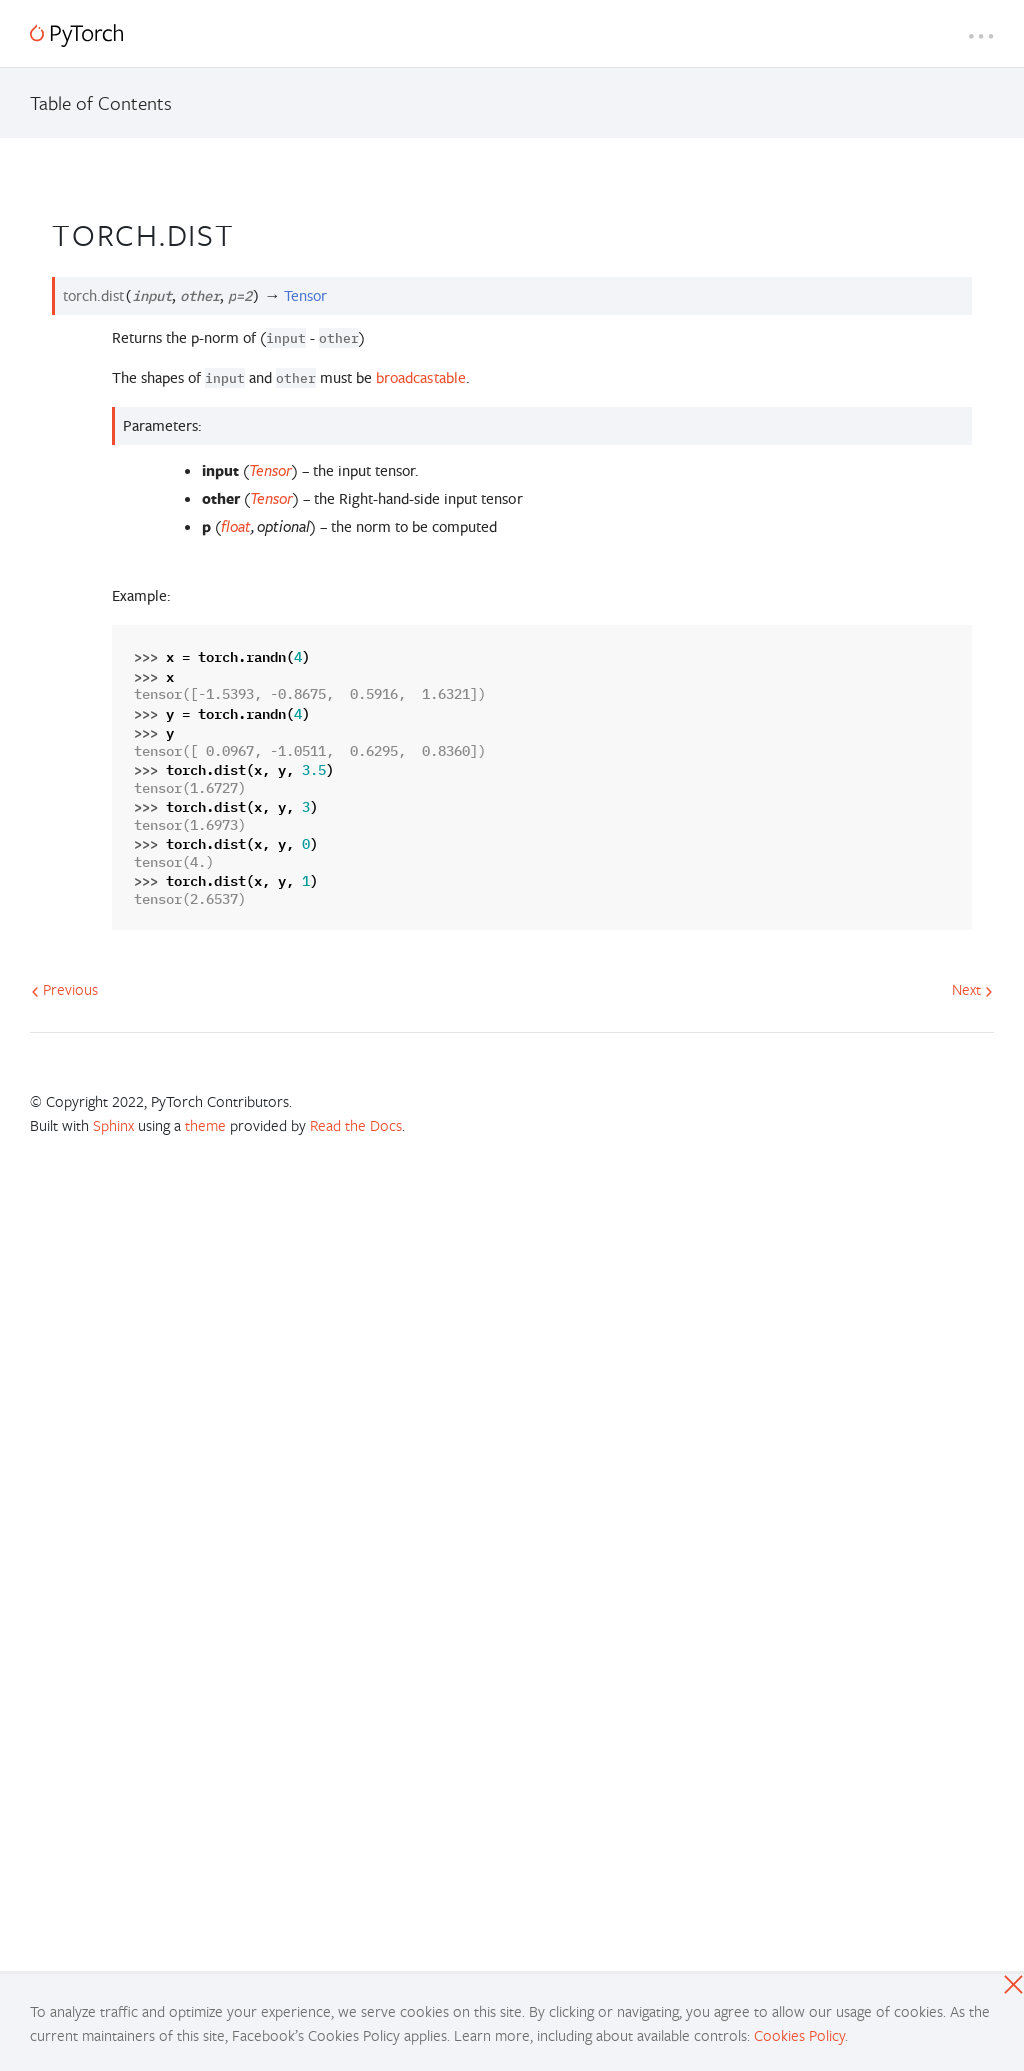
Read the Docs (356, 1125)
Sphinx (113, 1125)
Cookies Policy (799, 2035)
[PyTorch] (76, 35)
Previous (64, 989)
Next (972, 989)
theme (205, 1125)
